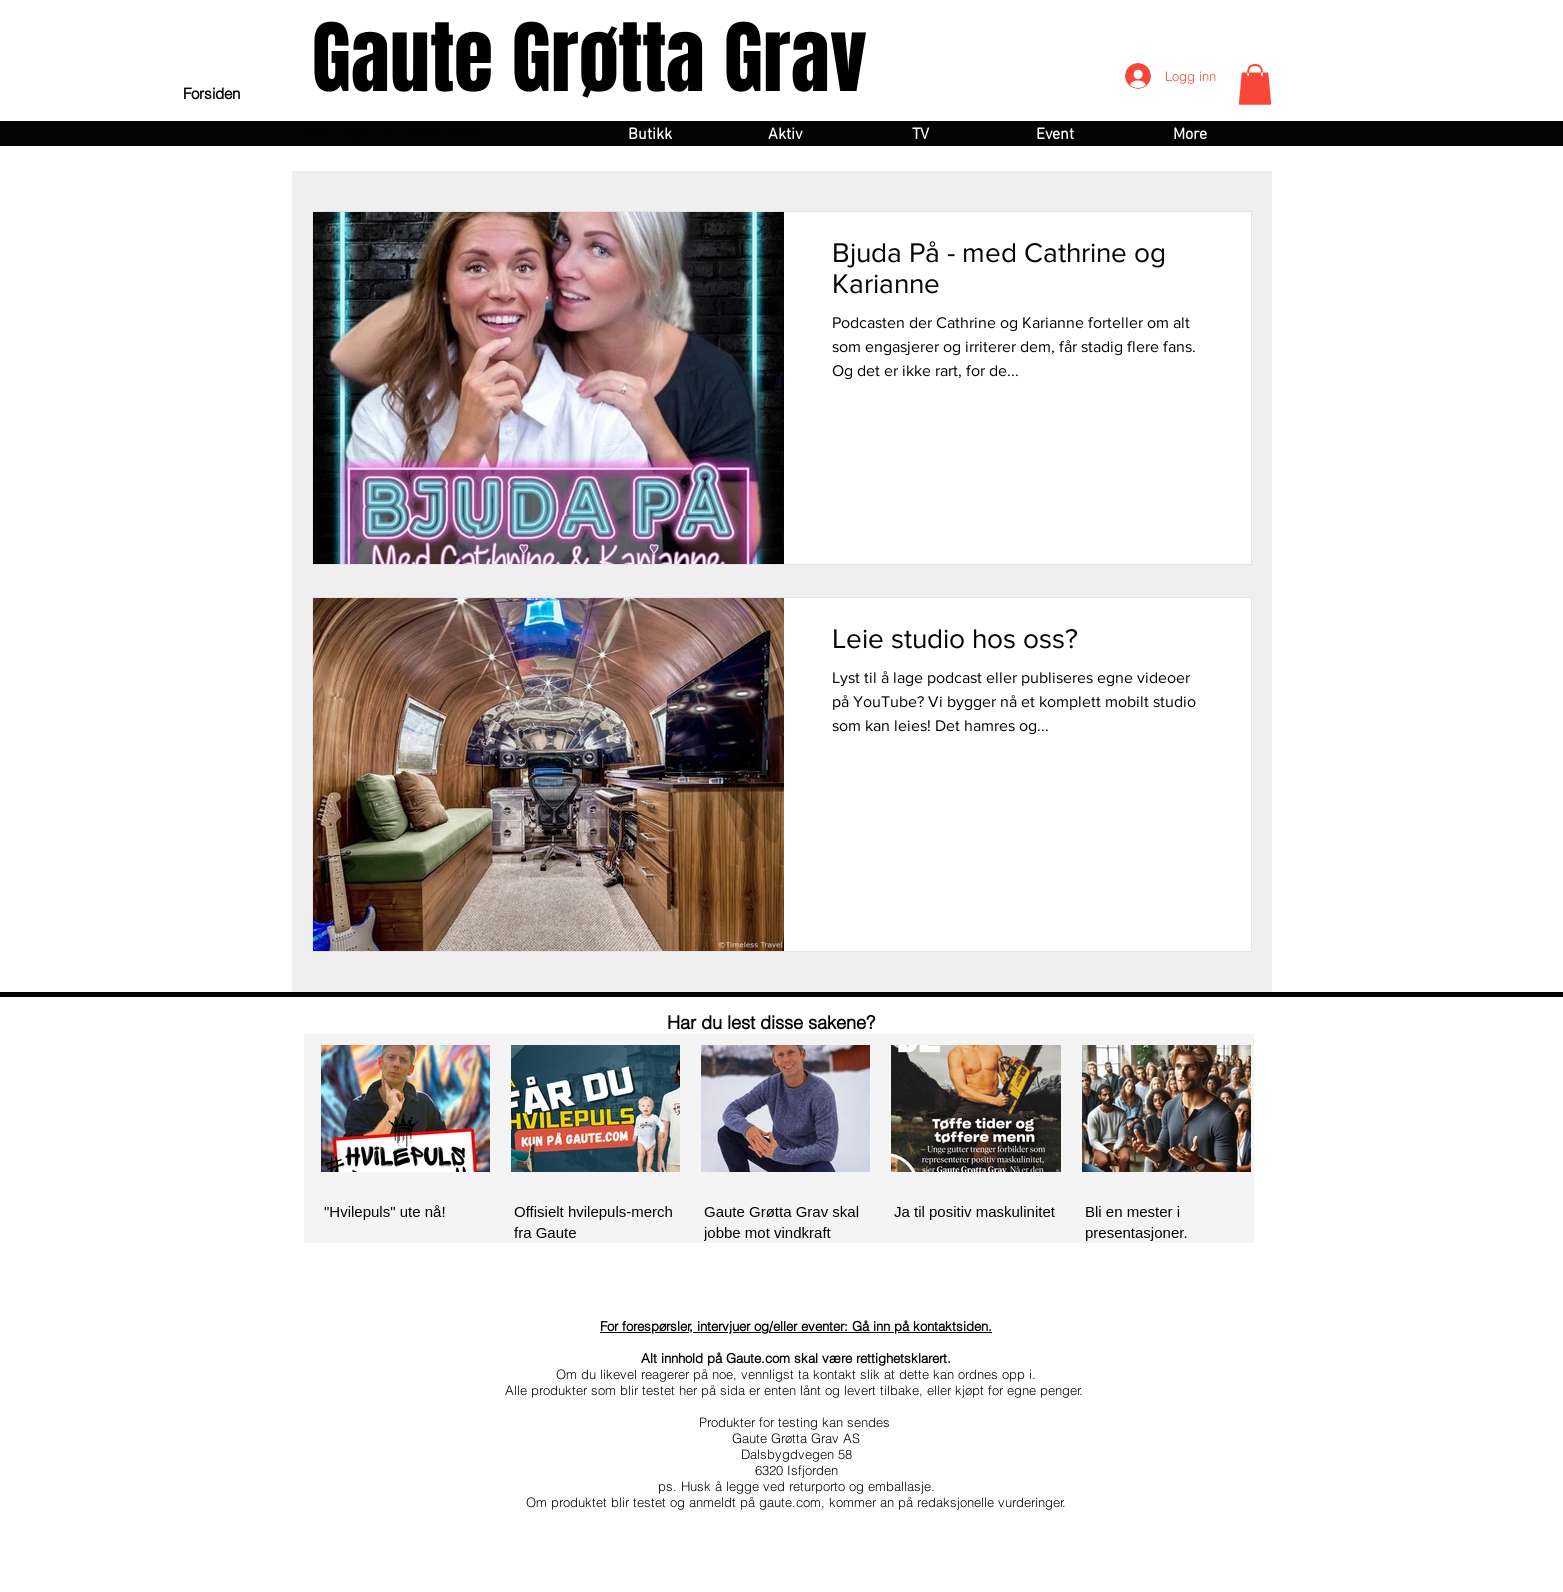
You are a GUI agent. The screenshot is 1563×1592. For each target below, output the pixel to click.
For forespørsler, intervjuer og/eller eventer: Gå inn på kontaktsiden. (796, 1326)
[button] (1255, 84)
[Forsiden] (212, 93)
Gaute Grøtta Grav (589, 58)
